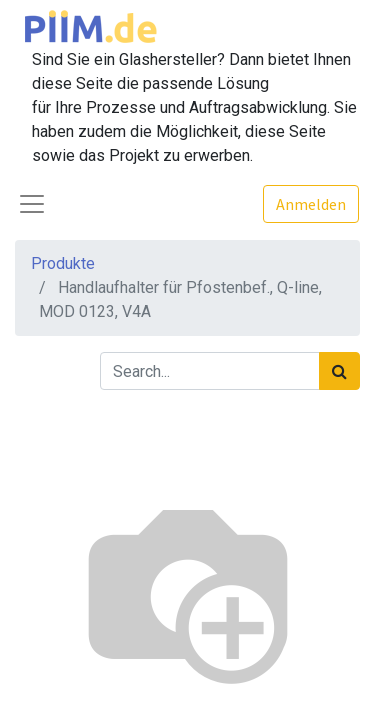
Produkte (63, 263)
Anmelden (311, 204)
